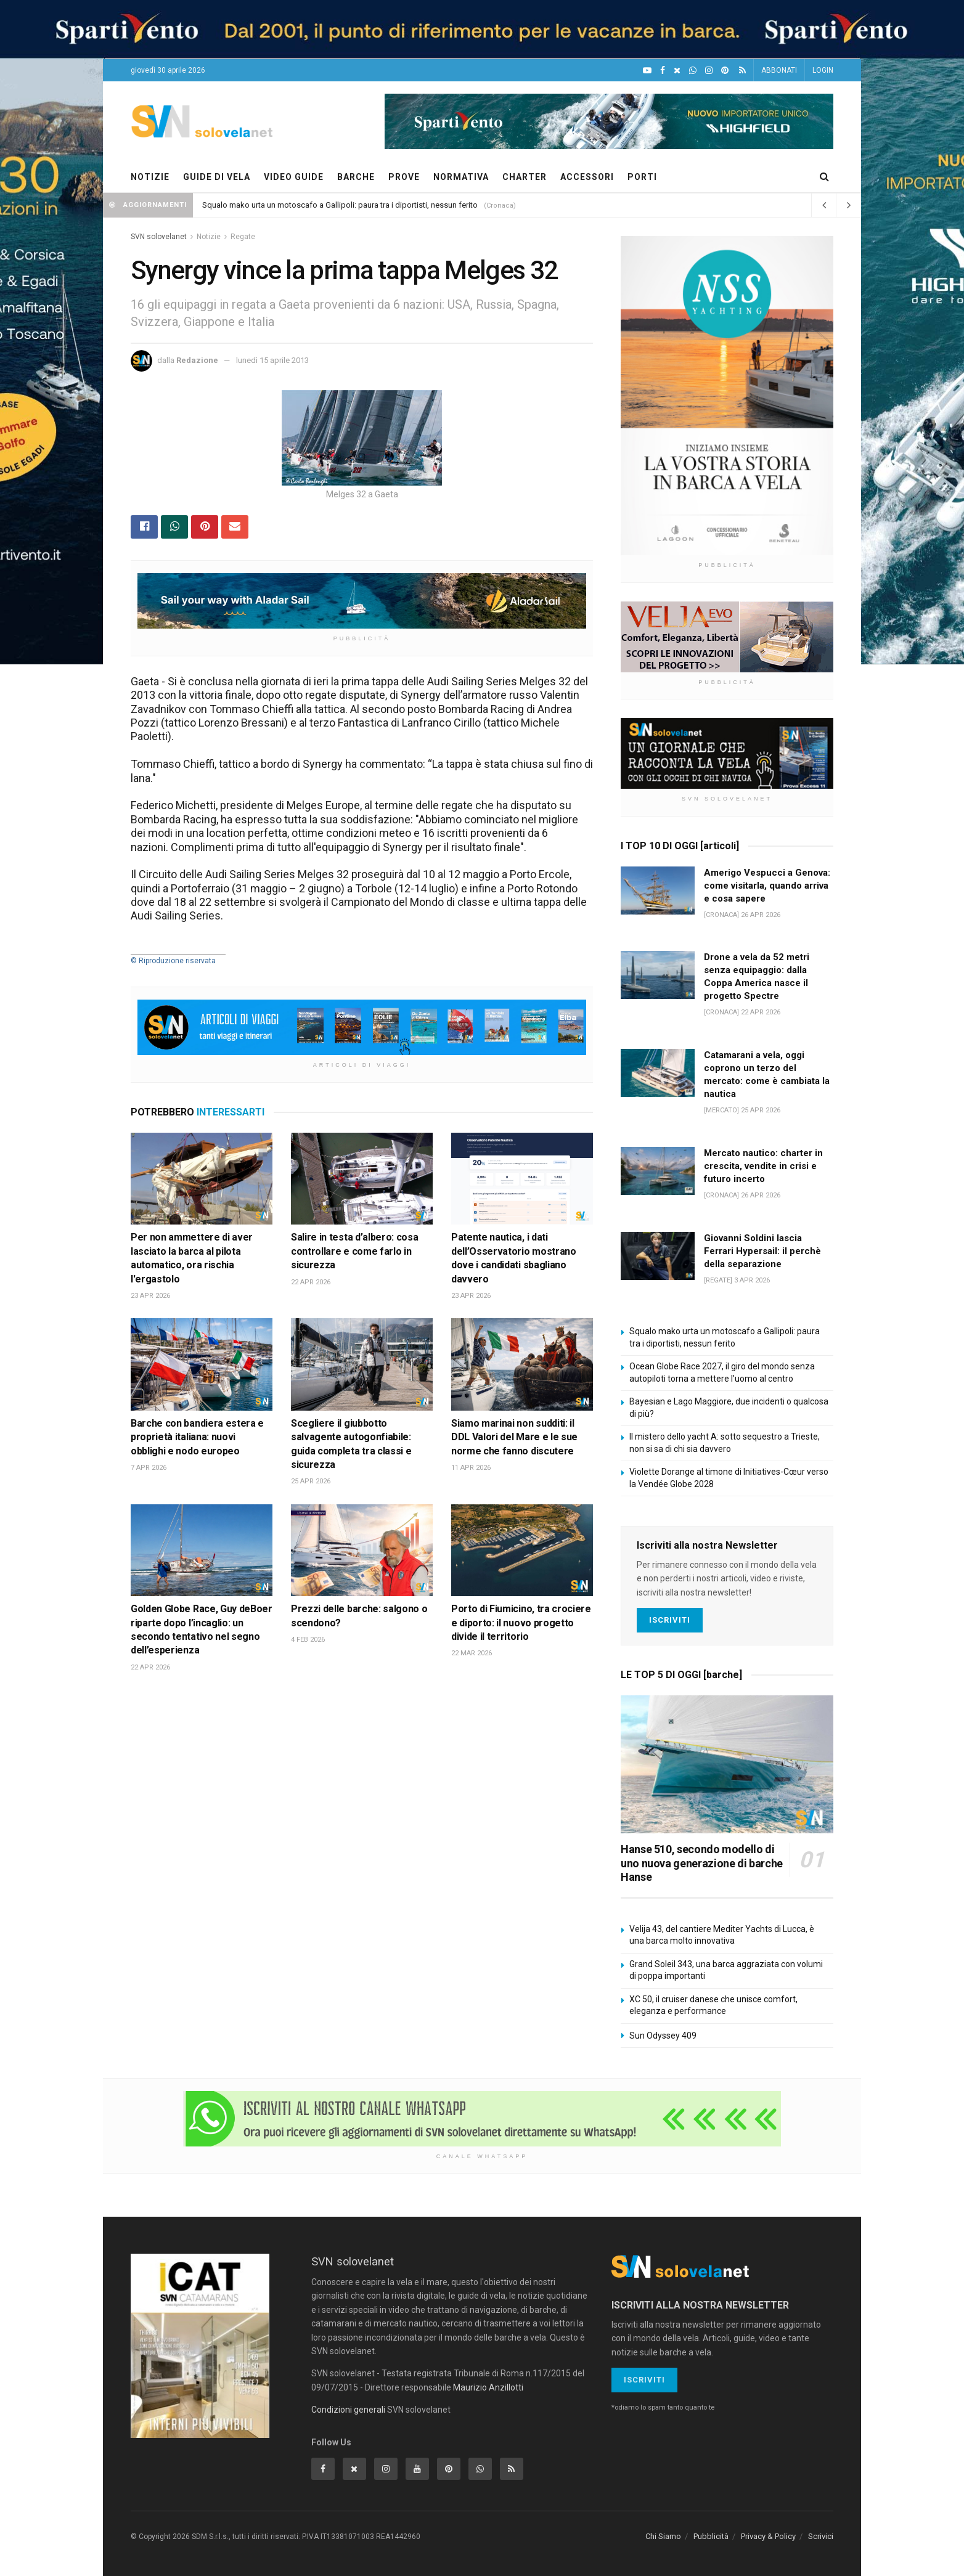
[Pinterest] (725, 70)
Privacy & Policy (768, 2536)
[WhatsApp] (692, 70)
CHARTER (524, 177)
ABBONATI (779, 70)
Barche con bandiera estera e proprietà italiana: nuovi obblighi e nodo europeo (197, 1437)
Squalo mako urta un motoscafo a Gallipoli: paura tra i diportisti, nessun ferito (340, 205)
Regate (243, 236)
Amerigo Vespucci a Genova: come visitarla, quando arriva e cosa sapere (767, 885)
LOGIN (822, 70)
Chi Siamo (663, 2536)
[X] (677, 70)
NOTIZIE (150, 177)
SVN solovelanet (159, 236)
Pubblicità (711, 2536)
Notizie (209, 236)
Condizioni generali (348, 2410)
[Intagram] (709, 70)
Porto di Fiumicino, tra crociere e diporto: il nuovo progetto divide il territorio (521, 1622)
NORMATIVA (461, 177)
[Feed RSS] (742, 70)
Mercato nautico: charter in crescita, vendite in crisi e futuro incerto (763, 1165)
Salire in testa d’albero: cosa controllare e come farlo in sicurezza (354, 1251)
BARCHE (356, 177)
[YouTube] (647, 70)
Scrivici (820, 2536)
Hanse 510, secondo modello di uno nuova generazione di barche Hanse (702, 1863)
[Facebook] (662, 70)
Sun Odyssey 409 (662, 2035)
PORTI (642, 177)
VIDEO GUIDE (294, 177)
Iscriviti (669, 1619)
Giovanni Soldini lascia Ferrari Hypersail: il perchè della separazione (762, 1251)
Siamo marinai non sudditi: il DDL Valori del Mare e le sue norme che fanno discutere (514, 1437)
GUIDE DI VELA (216, 177)
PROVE (404, 177)
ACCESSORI (587, 177)
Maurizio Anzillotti (488, 2387)
